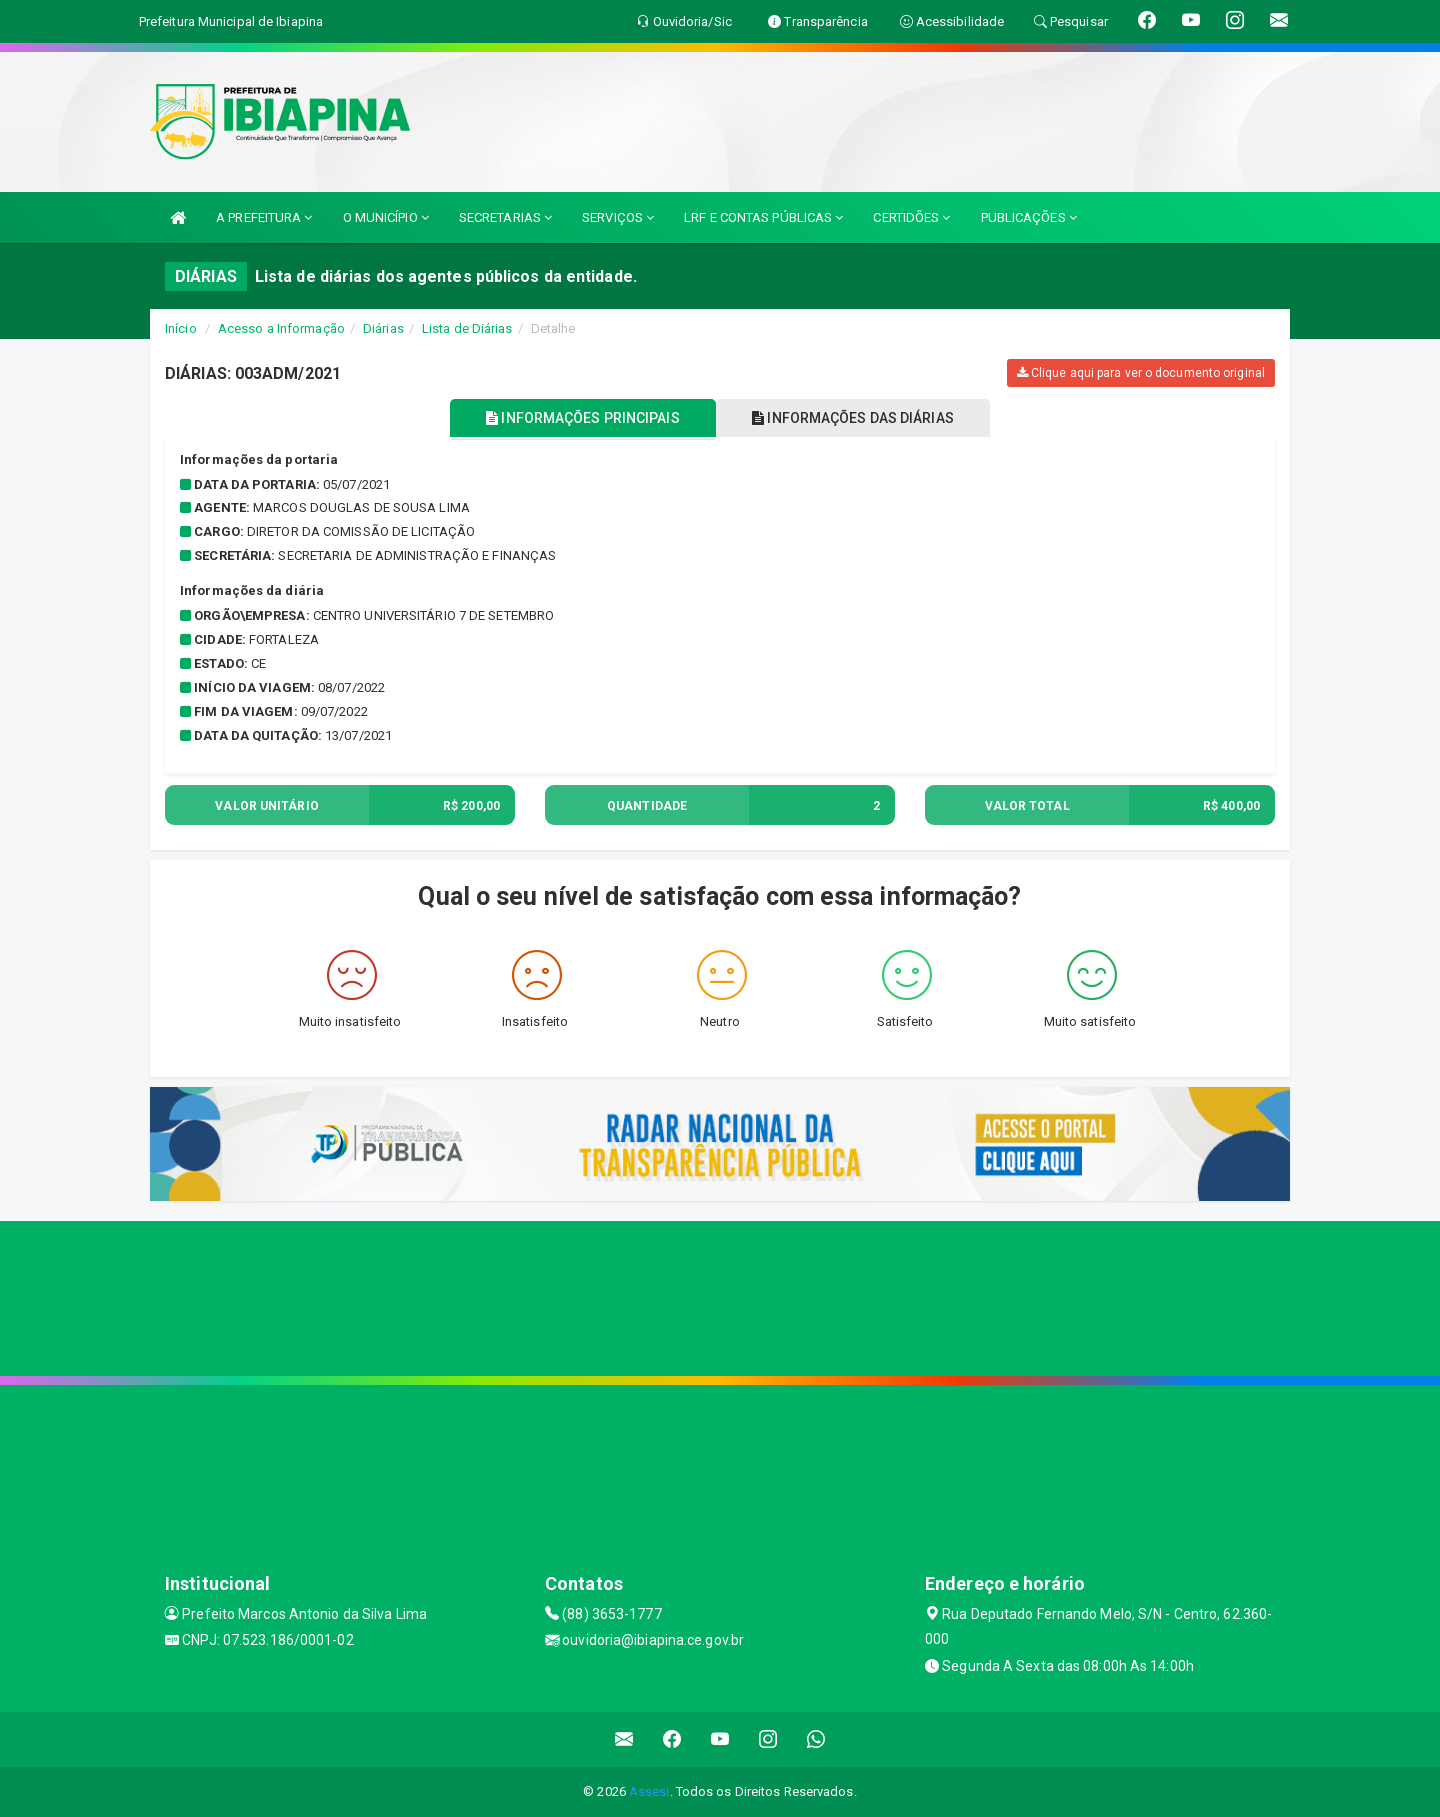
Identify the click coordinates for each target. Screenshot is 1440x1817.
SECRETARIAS (505, 217)
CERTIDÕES (911, 217)
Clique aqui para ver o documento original (1141, 373)
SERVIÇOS (618, 217)
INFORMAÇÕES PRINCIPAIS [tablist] (577, 418)
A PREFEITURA (264, 217)
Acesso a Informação (281, 328)
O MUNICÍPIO (386, 217)
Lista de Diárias (467, 328)
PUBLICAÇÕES (1029, 217)
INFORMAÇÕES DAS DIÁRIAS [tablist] (859, 418)
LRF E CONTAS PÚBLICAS (763, 217)
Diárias (383, 328)
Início (181, 328)
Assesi (649, 1791)
